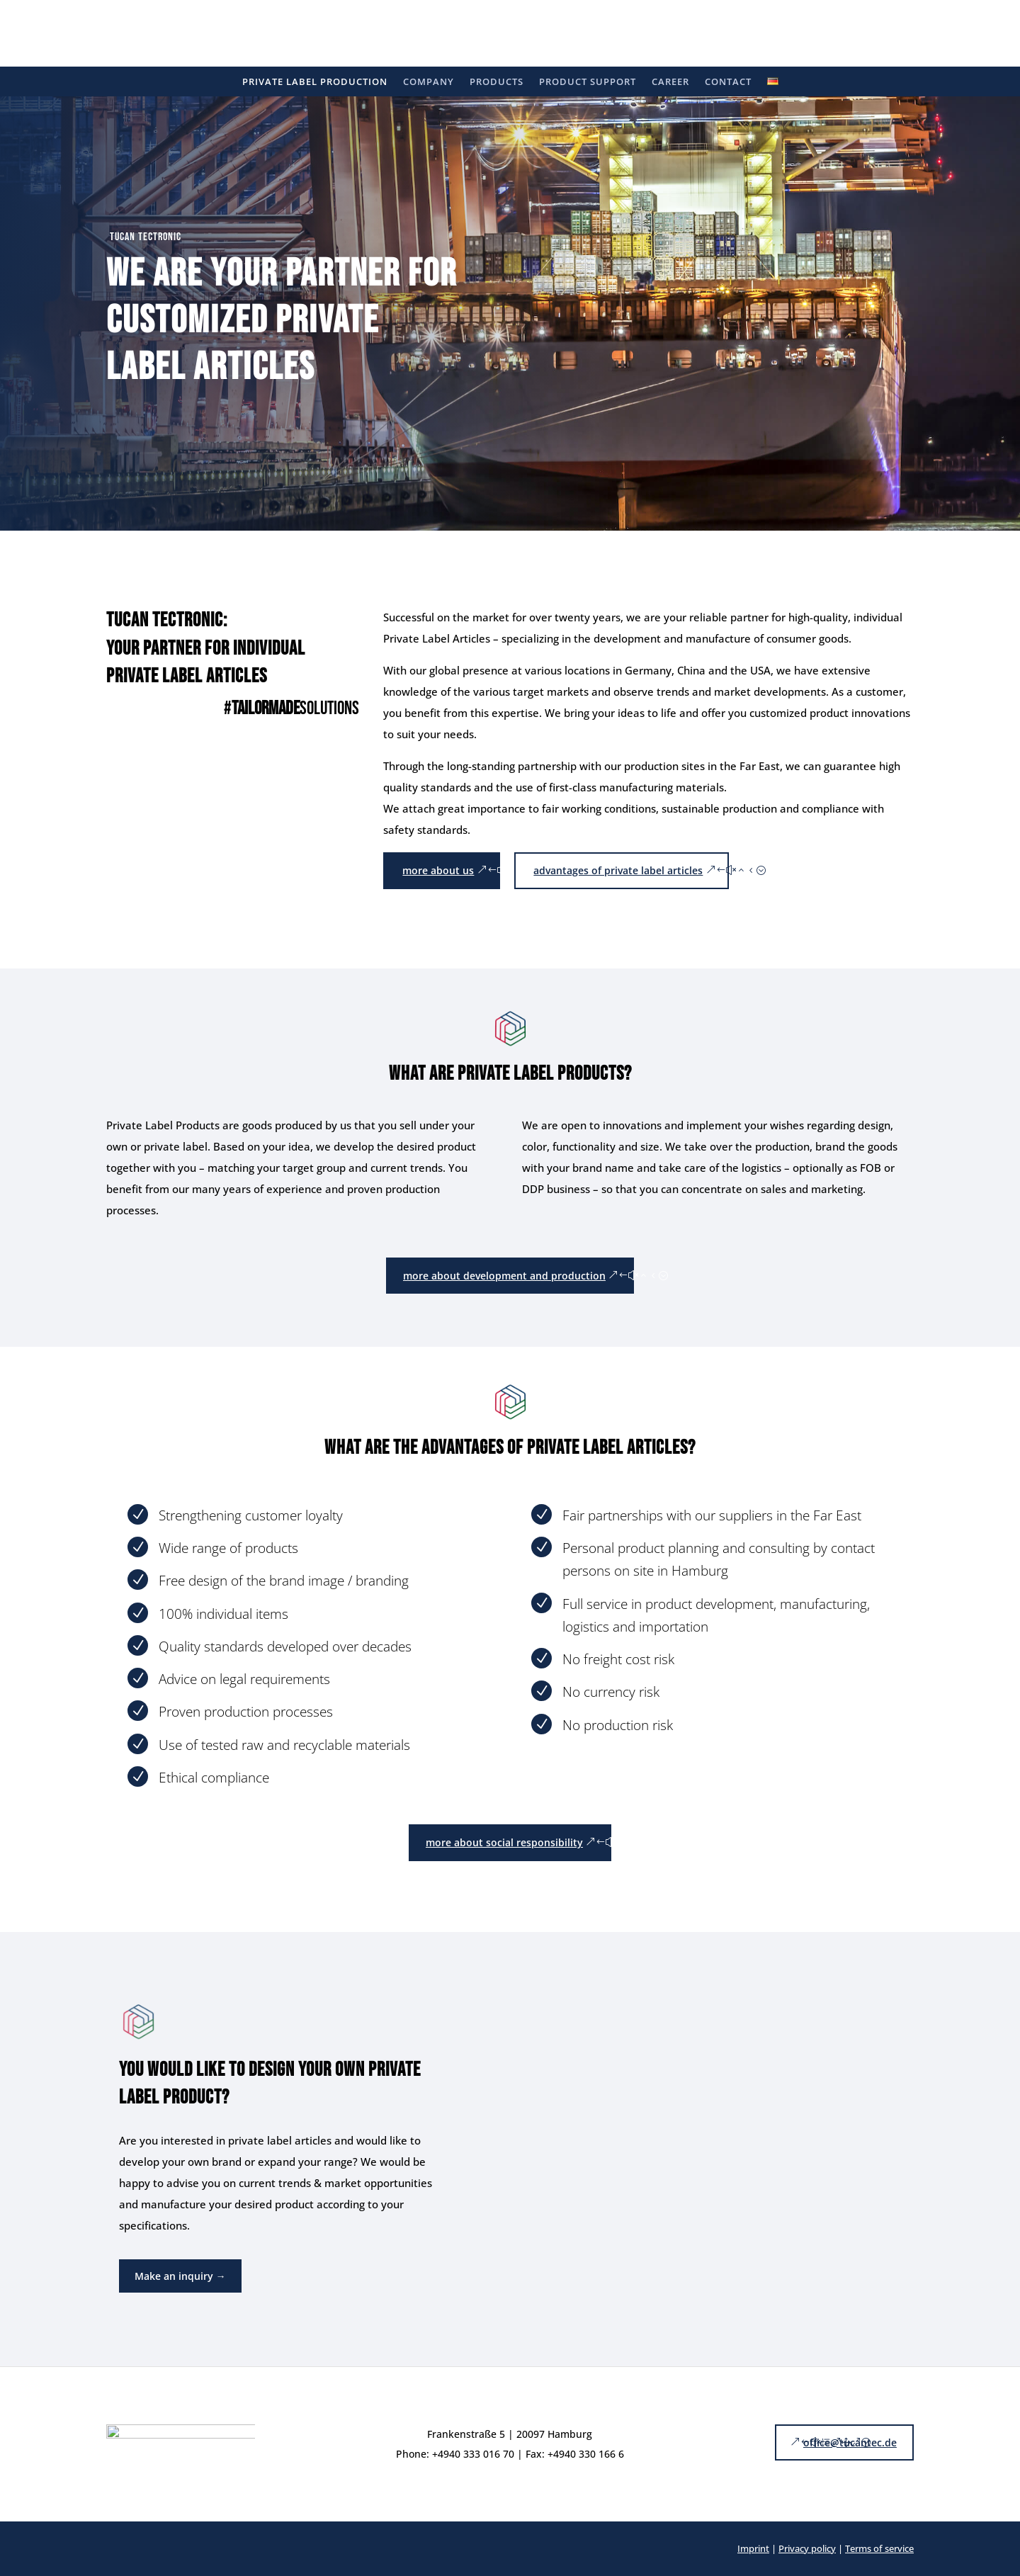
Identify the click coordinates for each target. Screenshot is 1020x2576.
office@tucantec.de (850, 2442)
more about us (438, 870)
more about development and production (504, 1275)
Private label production (314, 82)
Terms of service (879, 2548)
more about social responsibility (504, 1842)
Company (428, 82)
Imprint (753, 2548)
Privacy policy (807, 2548)
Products (496, 82)
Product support (587, 82)
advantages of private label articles (618, 870)
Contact (728, 82)
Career (670, 82)
